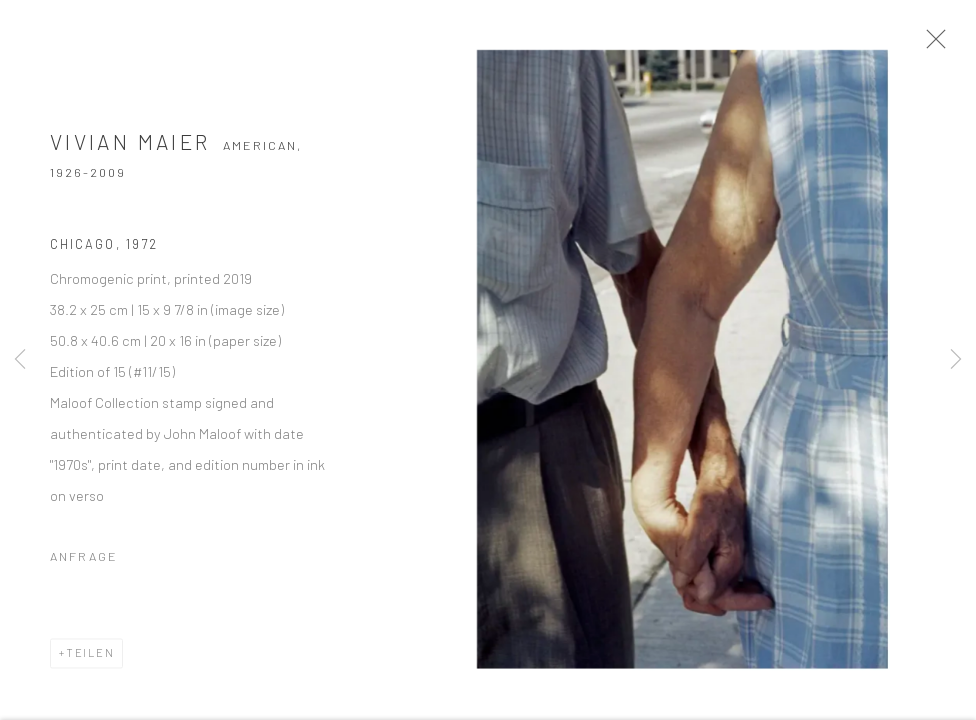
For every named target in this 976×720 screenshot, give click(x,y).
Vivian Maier (130, 147)
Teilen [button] (90, 658)
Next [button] (956, 360)
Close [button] (938, 45)
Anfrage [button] (84, 562)
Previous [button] (20, 360)
